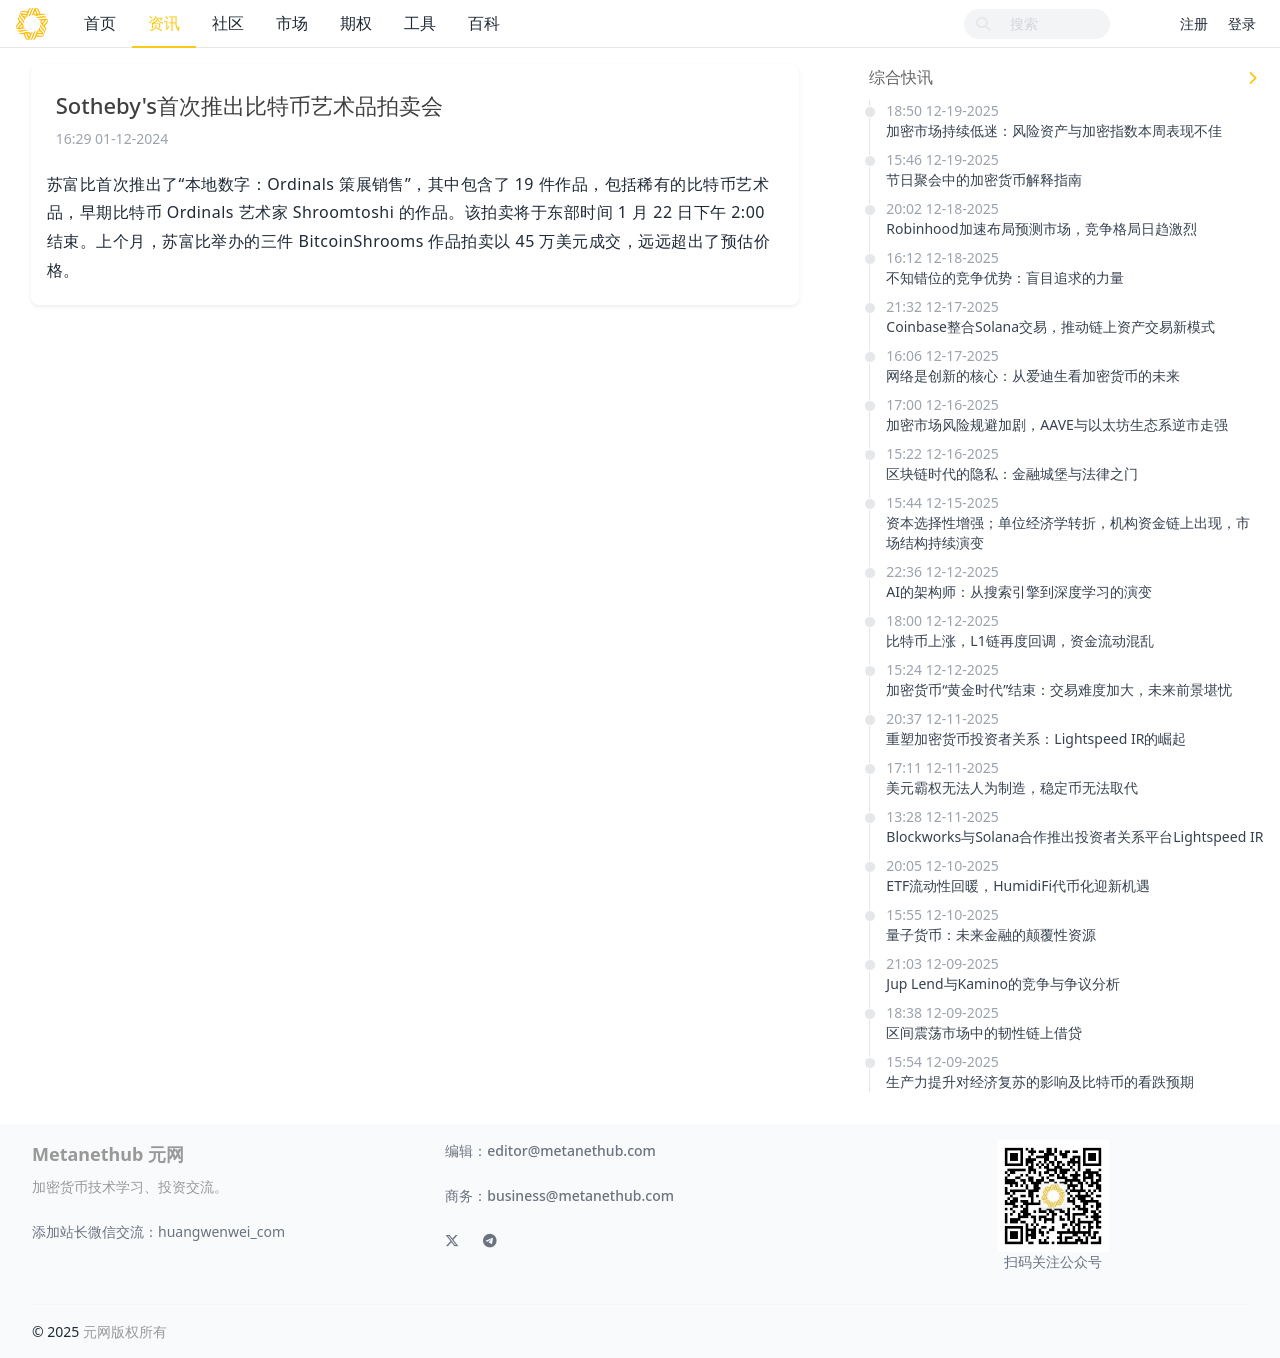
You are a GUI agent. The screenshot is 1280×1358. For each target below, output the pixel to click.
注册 (1194, 23)
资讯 (164, 23)
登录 (1242, 23)
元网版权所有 (125, 1331)
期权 (356, 23)
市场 (292, 23)
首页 (100, 23)
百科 (484, 23)
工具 (420, 23)
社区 (228, 23)
